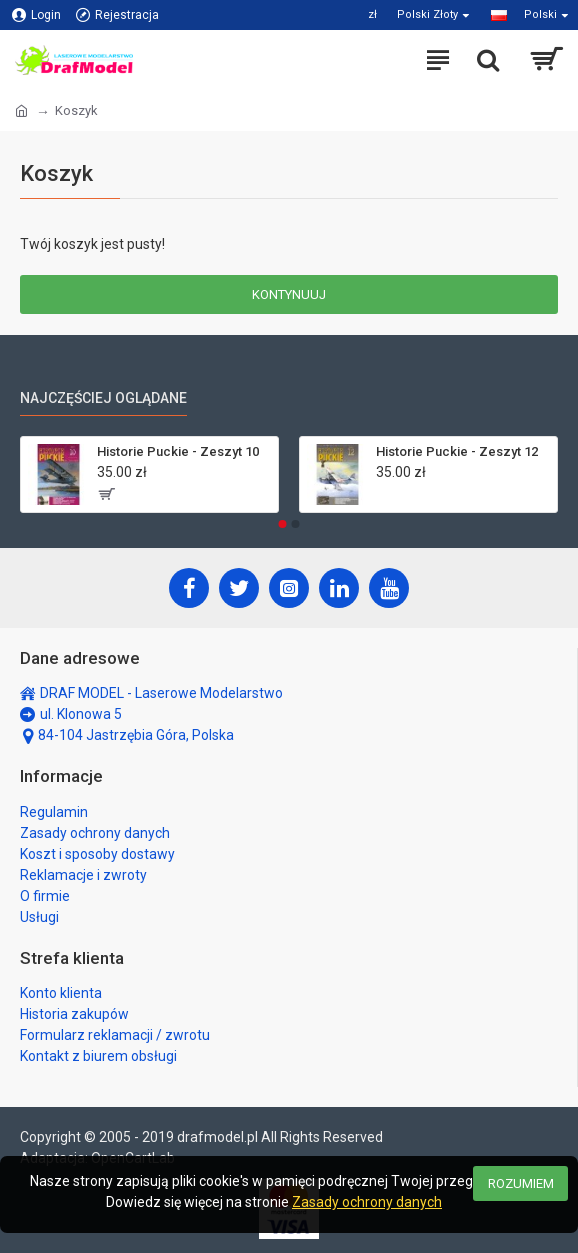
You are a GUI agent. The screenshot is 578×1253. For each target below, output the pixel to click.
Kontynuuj (289, 294)
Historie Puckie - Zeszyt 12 (457, 451)
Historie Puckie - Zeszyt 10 (178, 451)
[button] (283, 524)
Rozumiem (521, 1183)
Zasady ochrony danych (367, 1202)
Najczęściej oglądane (103, 398)
